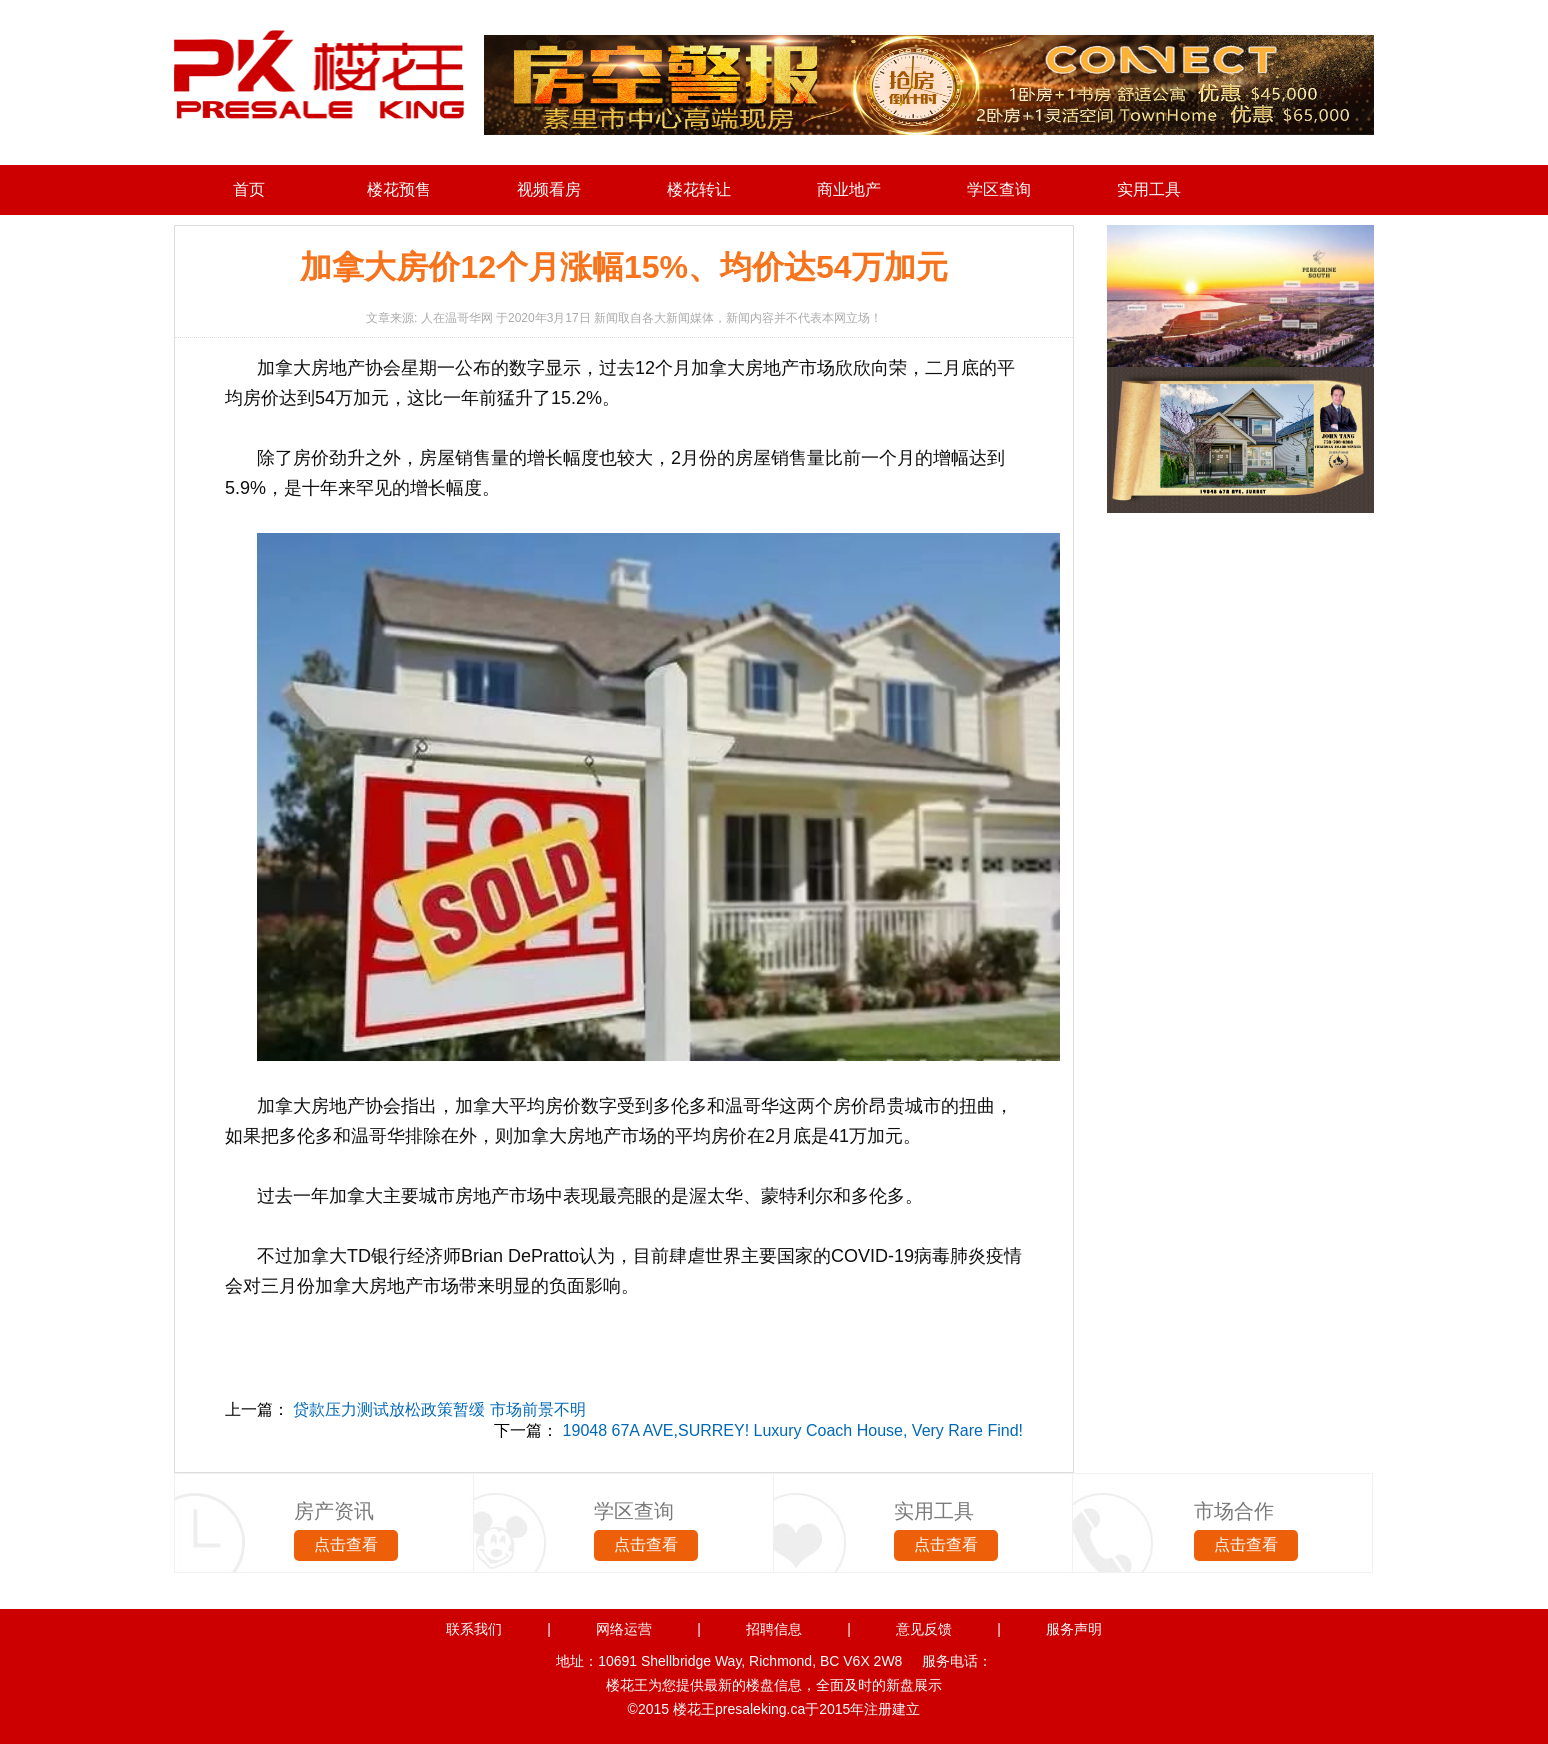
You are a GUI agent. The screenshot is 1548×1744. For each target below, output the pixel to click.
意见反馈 (924, 1629)
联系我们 (474, 1629)
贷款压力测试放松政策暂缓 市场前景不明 (439, 1409)
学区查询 (999, 189)
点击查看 (346, 1544)
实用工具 (1149, 189)
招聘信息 (774, 1629)
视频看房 (549, 189)
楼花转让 (699, 189)
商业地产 (849, 189)
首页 (249, 189)
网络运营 (624, 1629)
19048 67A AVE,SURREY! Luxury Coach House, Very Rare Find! (793, 1430)
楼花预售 (399, 189)
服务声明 (1074, 1629)
